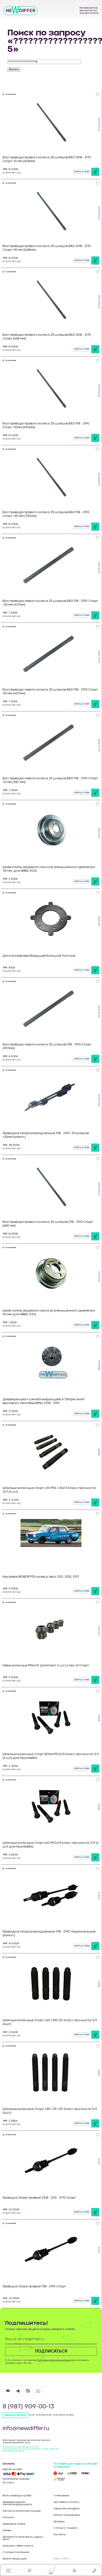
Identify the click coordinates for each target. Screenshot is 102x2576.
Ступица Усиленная (16, 2552)
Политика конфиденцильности (21, 2447)
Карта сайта (62, 2558)
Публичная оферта (13, 2451)
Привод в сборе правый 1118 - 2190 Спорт (34, 2286)
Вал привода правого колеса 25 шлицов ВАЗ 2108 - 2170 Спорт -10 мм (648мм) (47, 159)
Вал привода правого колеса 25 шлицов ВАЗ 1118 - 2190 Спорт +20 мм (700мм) (46, 514)
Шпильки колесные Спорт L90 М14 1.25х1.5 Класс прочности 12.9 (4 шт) (49, 1490)
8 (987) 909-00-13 (28, 2406)
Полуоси (8, 2517)
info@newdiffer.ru (26, 2428)
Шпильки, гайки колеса (18, 2546)
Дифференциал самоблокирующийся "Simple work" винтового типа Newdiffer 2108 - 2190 (44, 1401)
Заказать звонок (15, 2415)
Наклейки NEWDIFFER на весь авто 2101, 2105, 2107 (41, 1576)
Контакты (60, 2534)
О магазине (61, 2495)
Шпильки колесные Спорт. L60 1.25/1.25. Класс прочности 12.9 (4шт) (50, 2022)
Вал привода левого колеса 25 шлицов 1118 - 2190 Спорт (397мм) (47, 1046)
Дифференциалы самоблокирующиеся (17, 2503)
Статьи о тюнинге (65, 2528)
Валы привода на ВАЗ (17, 2495)
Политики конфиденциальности (55, 2360)
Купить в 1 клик (81, 172)
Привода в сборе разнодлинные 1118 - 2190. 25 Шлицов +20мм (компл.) (46, 1135)
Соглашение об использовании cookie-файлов (31, 2449)
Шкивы (7, 2530)
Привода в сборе (14, 2524)
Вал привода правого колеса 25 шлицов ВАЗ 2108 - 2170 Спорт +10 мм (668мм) (47, 248)
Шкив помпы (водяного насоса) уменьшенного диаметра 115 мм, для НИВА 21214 (49, 869)
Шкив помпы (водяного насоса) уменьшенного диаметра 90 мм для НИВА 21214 (49, 1312)
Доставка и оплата (66, 2502)
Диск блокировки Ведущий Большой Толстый (39, 955)
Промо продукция (15, 2559)
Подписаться (51, 2351)
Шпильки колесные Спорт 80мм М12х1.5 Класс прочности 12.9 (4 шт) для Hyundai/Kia (51, 1756)
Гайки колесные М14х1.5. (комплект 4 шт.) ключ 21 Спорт (46, 1665)
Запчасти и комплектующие (22, 2511)
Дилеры (59, 2521)
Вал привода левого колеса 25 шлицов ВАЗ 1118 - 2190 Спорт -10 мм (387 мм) (50, 780)
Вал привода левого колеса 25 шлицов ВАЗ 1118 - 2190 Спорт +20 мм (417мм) (50, 602)
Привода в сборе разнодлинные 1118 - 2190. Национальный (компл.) (49, 1933)
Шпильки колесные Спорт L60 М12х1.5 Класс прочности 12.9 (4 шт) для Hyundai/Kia (51, 1844)
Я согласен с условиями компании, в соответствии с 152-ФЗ (47, 2361)
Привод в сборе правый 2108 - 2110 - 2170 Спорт (39, 2197)
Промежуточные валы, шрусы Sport (23, 2538)
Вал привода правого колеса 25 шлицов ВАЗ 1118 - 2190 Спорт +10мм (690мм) (46, 425)
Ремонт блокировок (67, 2515)
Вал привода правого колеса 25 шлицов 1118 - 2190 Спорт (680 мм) (48, 1223)
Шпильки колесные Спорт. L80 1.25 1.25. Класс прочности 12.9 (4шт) (50, 2111)
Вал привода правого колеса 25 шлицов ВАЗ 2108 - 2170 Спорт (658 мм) (47, 336)
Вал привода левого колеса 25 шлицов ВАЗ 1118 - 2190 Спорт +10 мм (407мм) (50, 691)
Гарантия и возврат (67, 2508)
